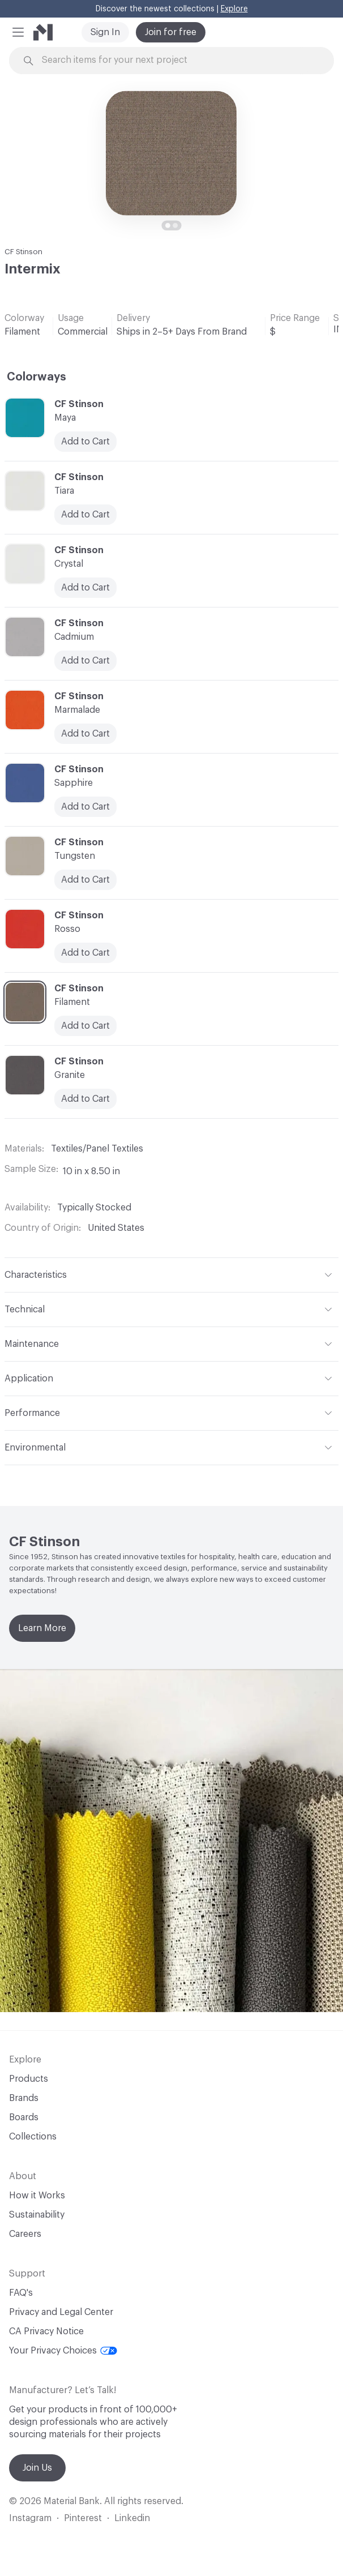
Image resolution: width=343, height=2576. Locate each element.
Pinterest (83, 2518)
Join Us (37, 2467)
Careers (25, 2234)
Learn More (42, 1628)
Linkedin (132, 2518)
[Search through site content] (178, 60)
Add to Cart (85, 879)
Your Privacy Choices (63, 2350)
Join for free (170, 32)
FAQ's (21, 2292)
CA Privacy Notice (46, 2331)
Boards (23, 2117)
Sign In (105, 32)
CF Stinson (23, 251)
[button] (18, 32)
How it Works (37, 2195)
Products (28, 2078)
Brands (23, 2098)
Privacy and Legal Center (61, 2312)
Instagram (30, 2518)
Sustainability (37, 2214)
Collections (33, 2136)
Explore (234, 9)
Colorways (36, 377)
